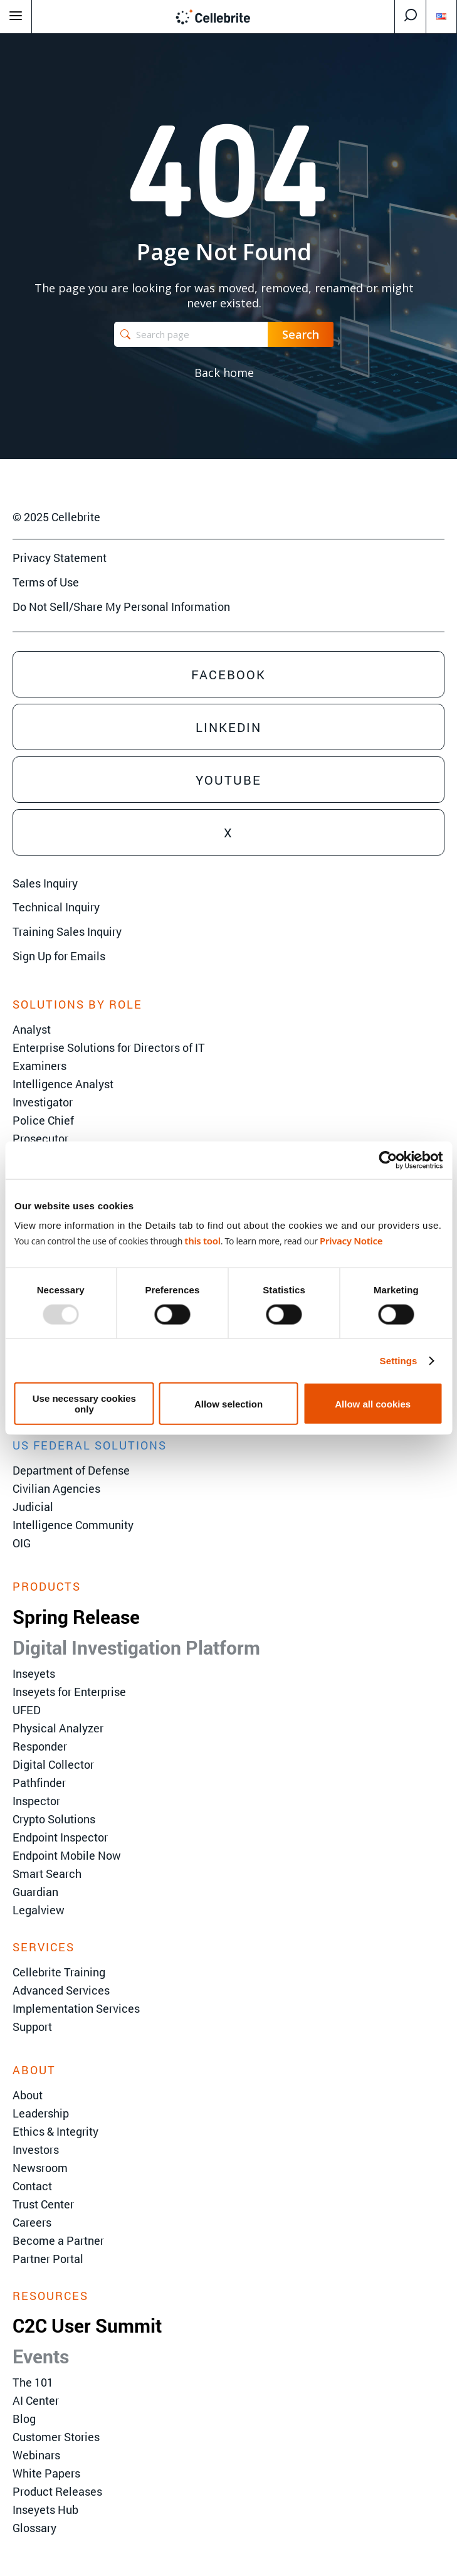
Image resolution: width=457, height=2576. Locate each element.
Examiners (39, 1065)
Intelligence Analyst (63, 1083)
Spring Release (76, 1616)
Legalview (39, 1909)
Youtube (228, 779)
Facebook (228, 674)
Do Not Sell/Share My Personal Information (121, 606)
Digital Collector (53, 1764)
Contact (32, 2185)
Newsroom (40, 2167)
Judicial (33, 1506)
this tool (202, 1240)
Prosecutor (40, 1138)
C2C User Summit (87, 2325)
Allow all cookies (373, 1403)
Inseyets (34, 1673)
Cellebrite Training (59, 1972)
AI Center (36, 2400)
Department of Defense (71, 1470)
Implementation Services (76, 2008)
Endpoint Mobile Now (67, 1855)
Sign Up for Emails (59, 955)
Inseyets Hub (45, 2509)
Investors (36, 2149)
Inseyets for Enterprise (69, 1691)
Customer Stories (56, 2436)
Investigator (43, 1102)
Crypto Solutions (54, 1818)
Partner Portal (48, 2258)
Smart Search (47, 1873)
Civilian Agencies (56, 1488)
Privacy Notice (351, 1240)
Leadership (41, 2113)
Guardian (35, 1891)
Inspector (36, 1800)
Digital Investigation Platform (136, 1647)
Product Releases (57, 2491)
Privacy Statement (60, 557)
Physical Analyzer (58, 1728)
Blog (24, 2418)
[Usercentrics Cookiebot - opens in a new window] (388, 1159)
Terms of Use (46, 582)
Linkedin (228, 727)
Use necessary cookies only (84, 1403)
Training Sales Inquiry (67, 931)
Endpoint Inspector (60, 1837)
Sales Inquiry (45, 883)
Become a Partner (58, 2240)
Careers (32, 2222)
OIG (22, 1542)
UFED (27, 1709)
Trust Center (43, 2204)
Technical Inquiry (56, 906)
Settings (399, 1360)
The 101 (33, 2382)
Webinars (36, 2454)
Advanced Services (61, 1990)
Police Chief (43, 1120)
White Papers (46, 2473)
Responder (40, 1746)
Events (41, 2356)
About (28, 2094)
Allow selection (228, 1403)
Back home (224, 372)
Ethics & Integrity (55, 2131)
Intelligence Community (73, 1524)
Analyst (32, 1029)
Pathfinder (39, 1782)
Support (32, 2026)
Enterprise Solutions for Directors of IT (109, 1047)
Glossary (34, 2527)
